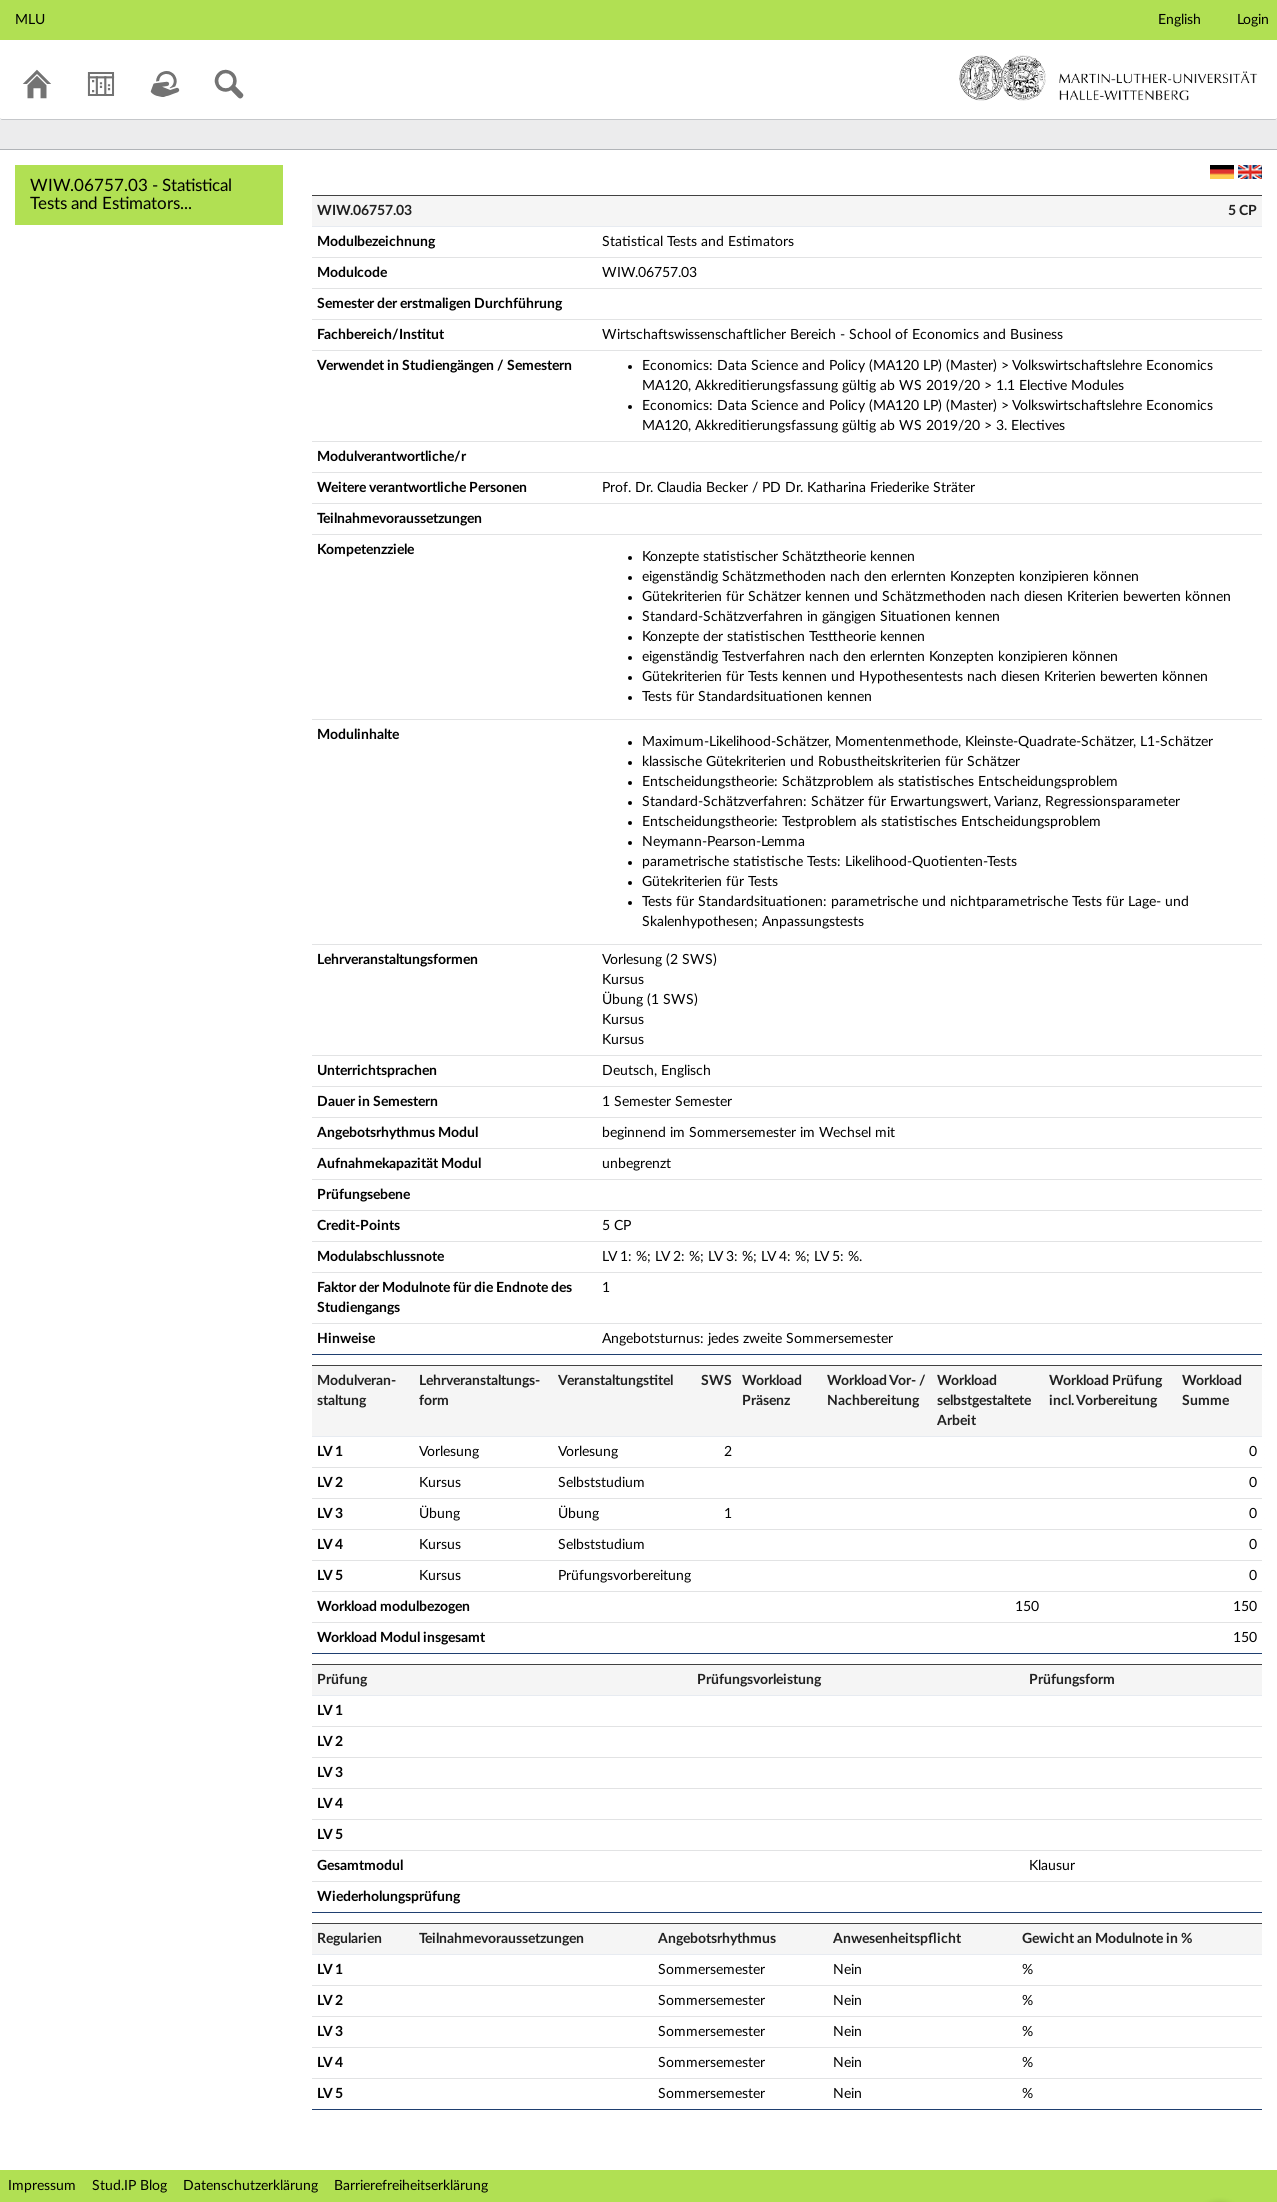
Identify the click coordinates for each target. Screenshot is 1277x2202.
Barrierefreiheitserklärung (411, 2186)
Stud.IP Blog (129, 2186)
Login (1253, 20)
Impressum (42, 2186)
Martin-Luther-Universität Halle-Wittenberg (1108, 78)
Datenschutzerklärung (250, 2186)
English (1179, 20)
